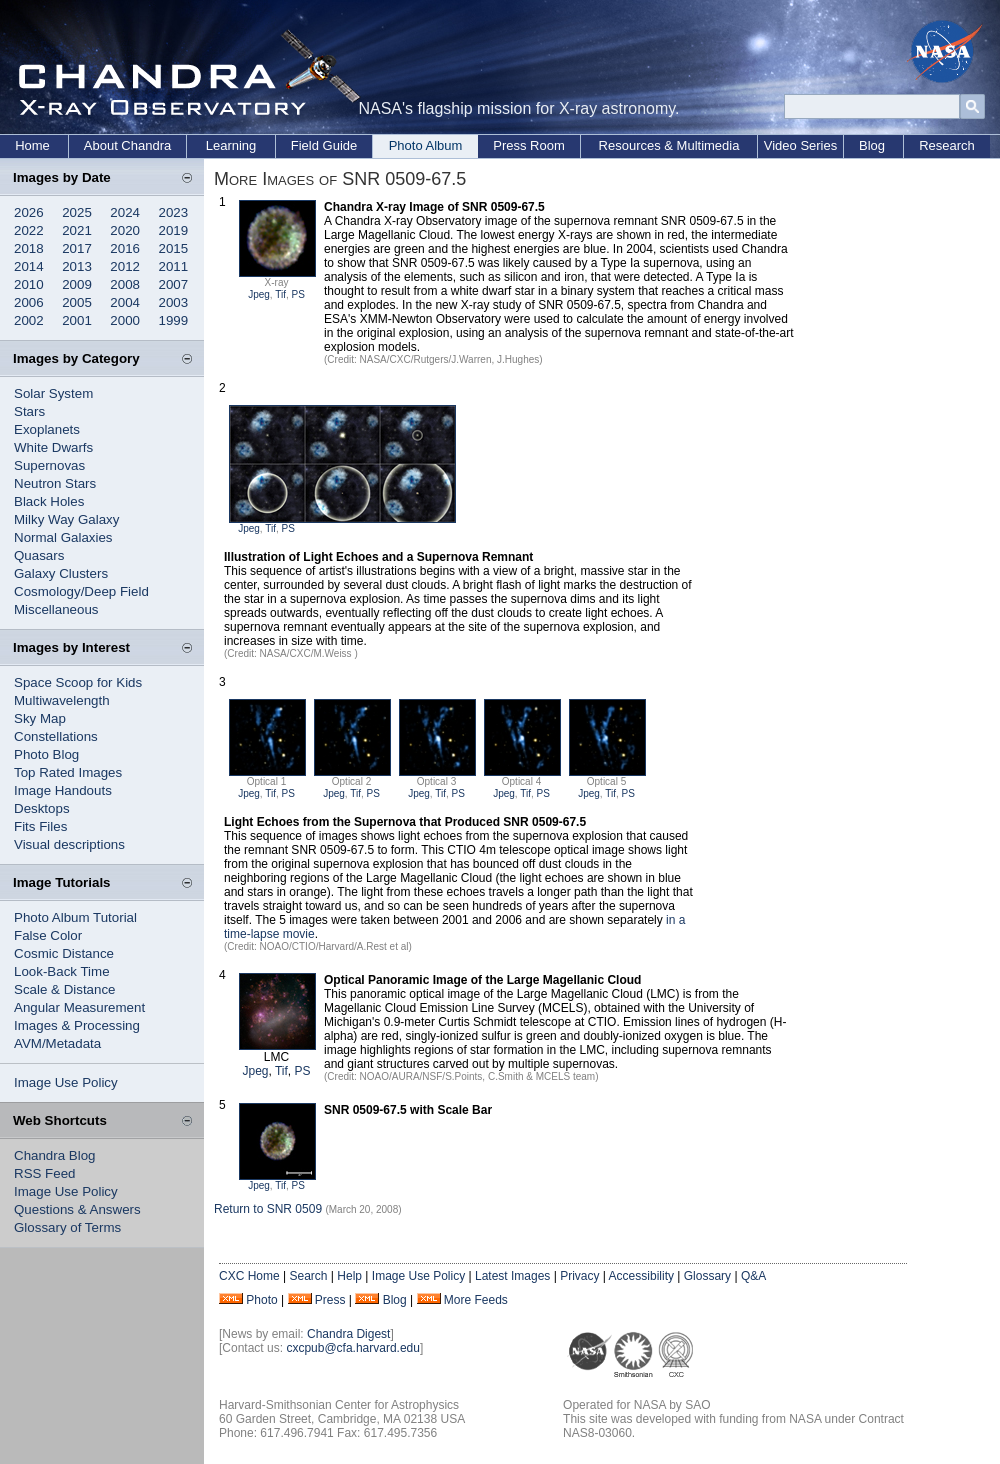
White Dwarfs (53, 447)
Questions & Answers (77, 1209)
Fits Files (40, 826)
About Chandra (127, 145)
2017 (77, 248)
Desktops (42, 808)
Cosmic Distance (64, 953)
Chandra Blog (55, 1155)
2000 (125, 320)
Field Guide (324, 145)
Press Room (529, 145)
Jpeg (259, 294)
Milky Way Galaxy (66, 519)
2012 (125, 266)
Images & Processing (77, 1025)
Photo (261, 1300)
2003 (174, 302)
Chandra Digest (348, 1334)
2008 (125, 284)
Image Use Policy (66, 1082)
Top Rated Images (68, 772)
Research (947, 145)
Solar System (53, 393)
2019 (174, 230)
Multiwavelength (62, 700)
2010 (29, 284)
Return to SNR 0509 (268, 1209)
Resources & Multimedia (669, 145)
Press (330, 1300)
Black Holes (49, 501)
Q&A (753, 1276)
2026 (29, 212)
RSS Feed (45, 1173)
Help (349, 1276)
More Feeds (476, 1300)
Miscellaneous (56, 609)
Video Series (800, 145)
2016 (125, 248)
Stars (29, 411)
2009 (77, 284)
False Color (48, 935)
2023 (174, 212)
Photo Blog (46, 754)
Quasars (39, 555)
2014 (29, 266)
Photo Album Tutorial (75, 917)
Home (32, 145)
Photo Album (426, 145)
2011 (174, 266)
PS (298, 294)
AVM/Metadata (57, 1043)
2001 (77, 320)
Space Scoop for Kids (78, 682)
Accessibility (641, 1276)
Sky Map (40, 718)
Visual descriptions (69, 844)
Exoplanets (47, 429)
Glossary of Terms (67, 1227)
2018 (29, 248)
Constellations (56, 736)
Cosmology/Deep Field (81, 591)
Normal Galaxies (63, 537)
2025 (77, 212)
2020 (125, 230)
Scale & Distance (65, 989)
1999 (174, 320)
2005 (77, 302)
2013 (77, 266)
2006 (29, 302)
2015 (174, 248)
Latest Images (512, 1276)
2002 (29, 320)
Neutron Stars (55, 483)
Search (308, 1276)
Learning (231, 145)
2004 (125, 302)
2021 (77, 230)
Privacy (579, 1276)
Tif (280, 294)
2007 (174, 284)
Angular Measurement (79, 1007)
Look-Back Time (62, 971)
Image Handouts (63, 790)
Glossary (707, 1276)
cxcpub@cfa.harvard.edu (353, 1348)
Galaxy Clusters (61, 573)
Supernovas (49, 465)
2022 (29, 230)
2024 (125, 212)
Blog (872, 145)
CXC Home (249, 1276)
